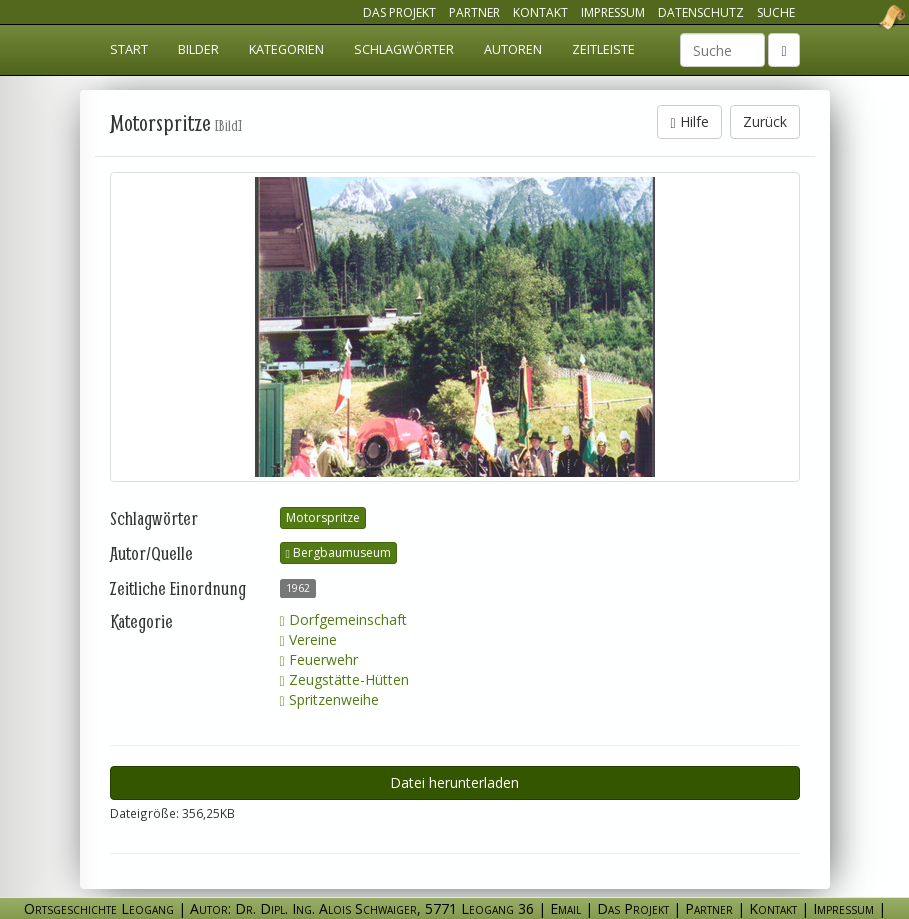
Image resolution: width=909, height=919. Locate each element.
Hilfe (689, 121)
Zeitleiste (603, 49)
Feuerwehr (319, 659)
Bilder (198, 49)
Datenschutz (701, 12)
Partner (474, 12)
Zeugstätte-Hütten (344, 679)
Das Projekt (399, 12)
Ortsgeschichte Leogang (867, 17)
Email (565, 908)
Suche (776, 12)
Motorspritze (323, 517)
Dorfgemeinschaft (343, 619)
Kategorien (286, 49)
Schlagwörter (404, 49)
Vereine (308, 639)
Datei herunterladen (454, 782)
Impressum (613, 12)
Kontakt (540, 12)
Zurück (765, 121)
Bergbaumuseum (338, 552)
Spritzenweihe (329, 699)
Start (129, 49)
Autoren (513, 49)
